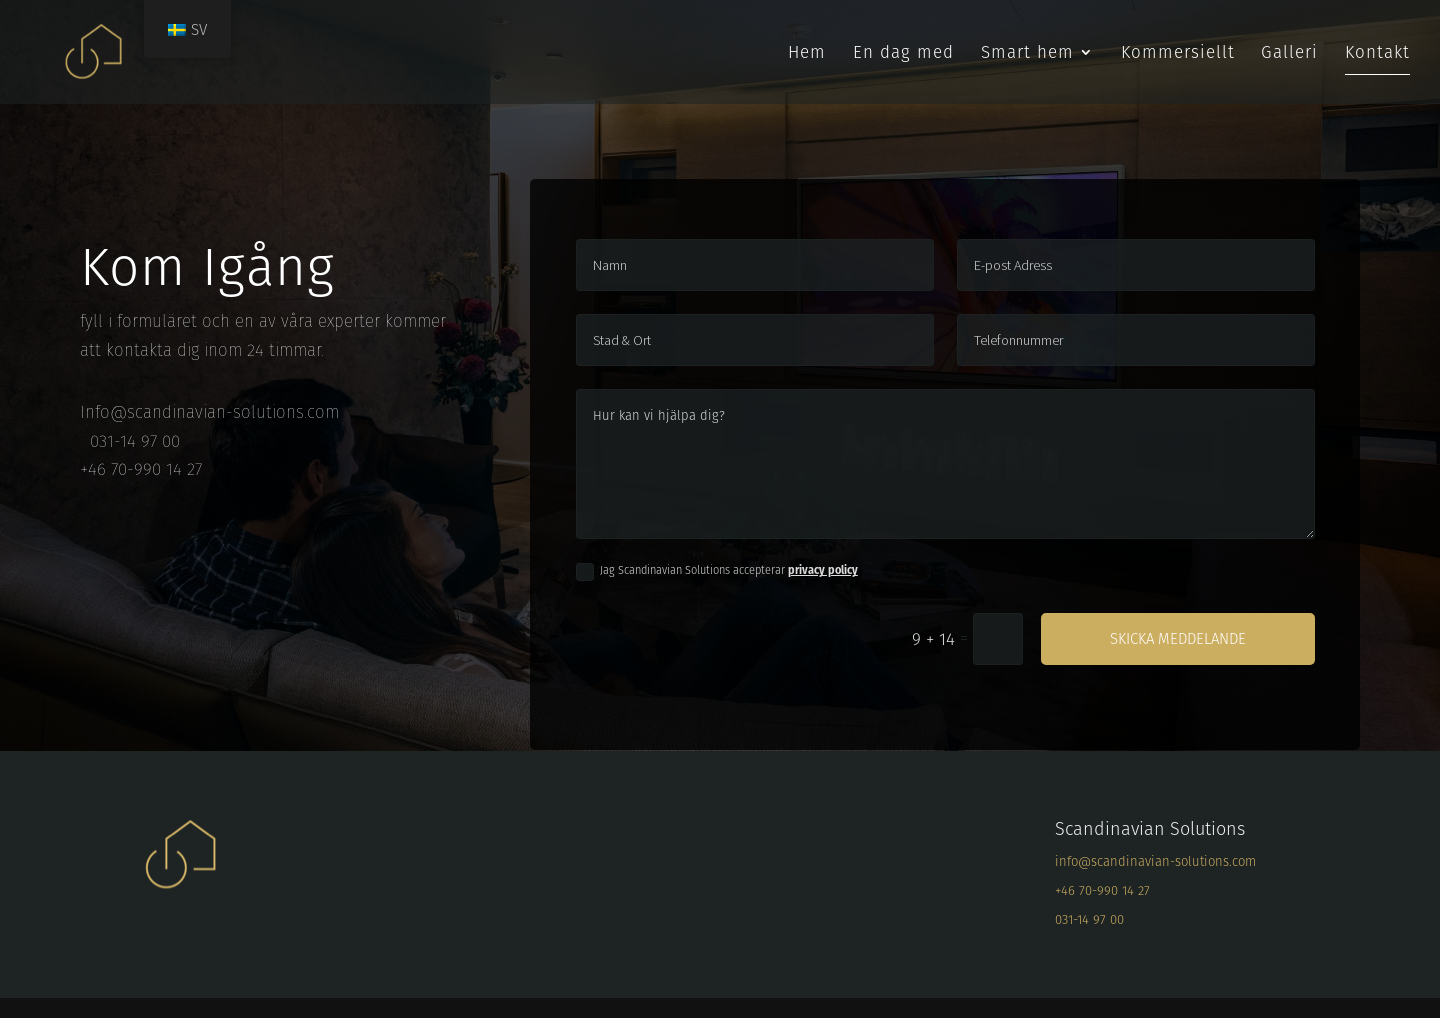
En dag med (903, 54)
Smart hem (1027, 54)
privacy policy (823, 570)
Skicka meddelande (1178, 638)
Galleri (1289, 54)
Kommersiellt (1178, 54)
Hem (807, 54)
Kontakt (1377, 54)
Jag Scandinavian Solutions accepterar (717, 571)
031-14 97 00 (1089, 919)
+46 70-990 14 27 (1102, 890)
